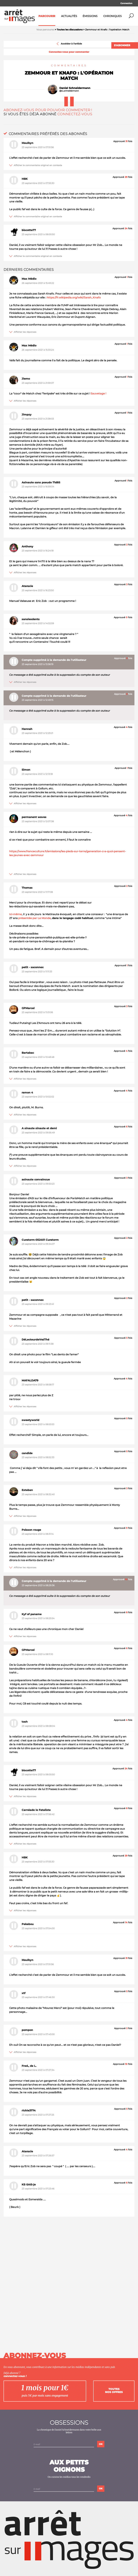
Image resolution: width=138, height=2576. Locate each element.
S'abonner (122, 45)
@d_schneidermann (69, 91)
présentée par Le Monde (34, 918)
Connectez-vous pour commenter (69, 52)
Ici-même (15, 914)
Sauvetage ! (98, 393)
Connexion (126, 3)
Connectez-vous (74, 114)
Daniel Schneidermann (74, 88)
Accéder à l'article (69, 43)
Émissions (90, 16)
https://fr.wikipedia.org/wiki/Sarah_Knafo (74, 297)
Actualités (69, 16)
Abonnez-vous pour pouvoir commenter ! (48, 110)
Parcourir (46, 16)
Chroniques (112, 16)
